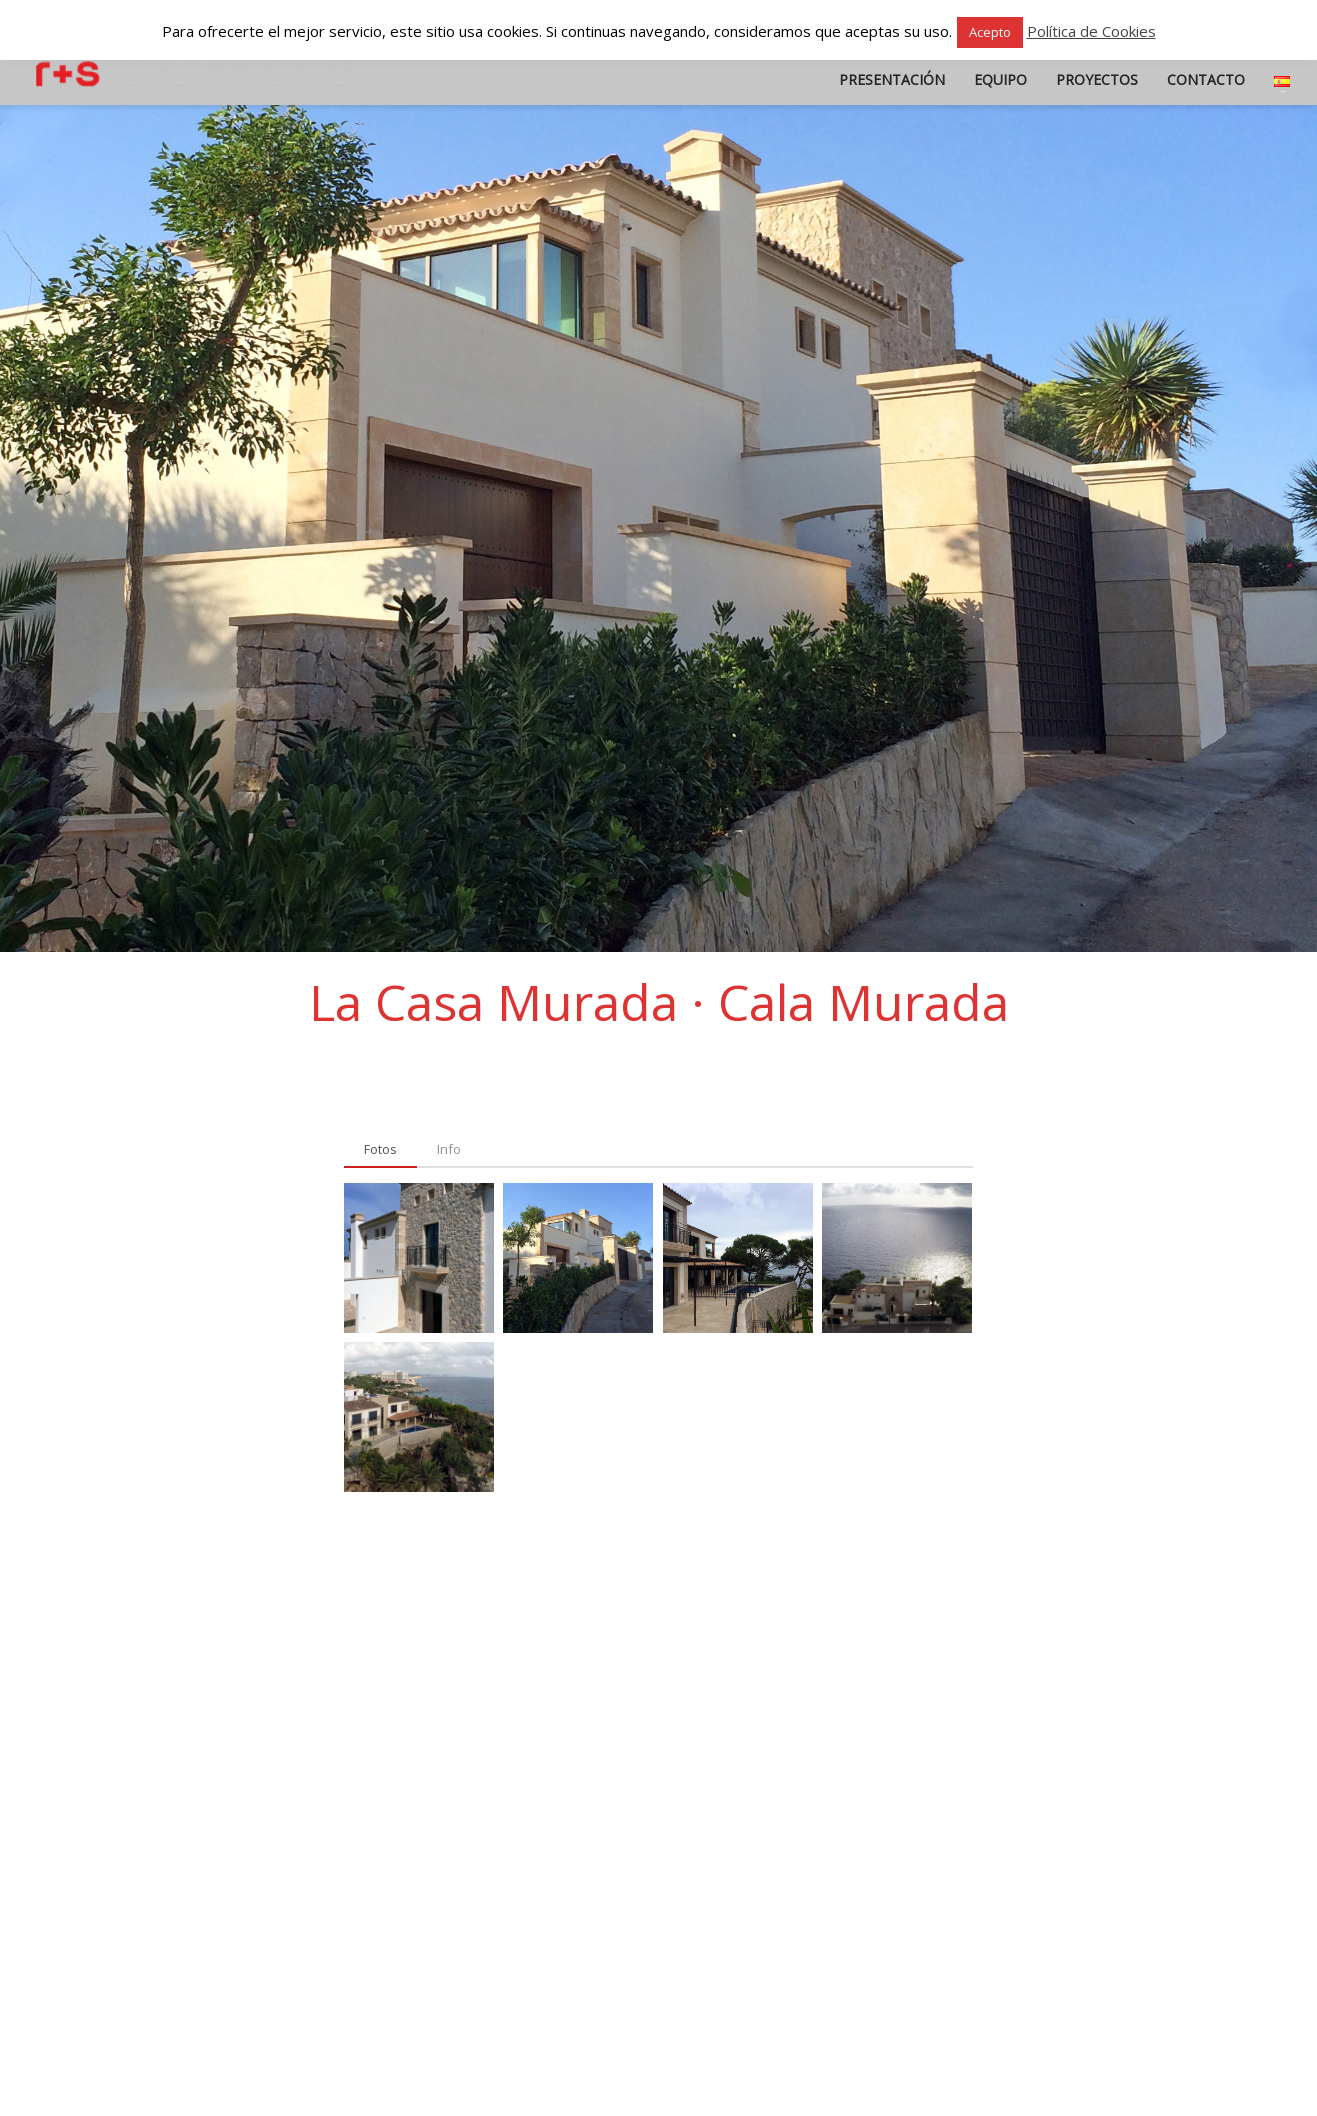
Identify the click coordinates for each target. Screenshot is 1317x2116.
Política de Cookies (1091, 31)
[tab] (380, 1150)
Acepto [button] (990, 32)
